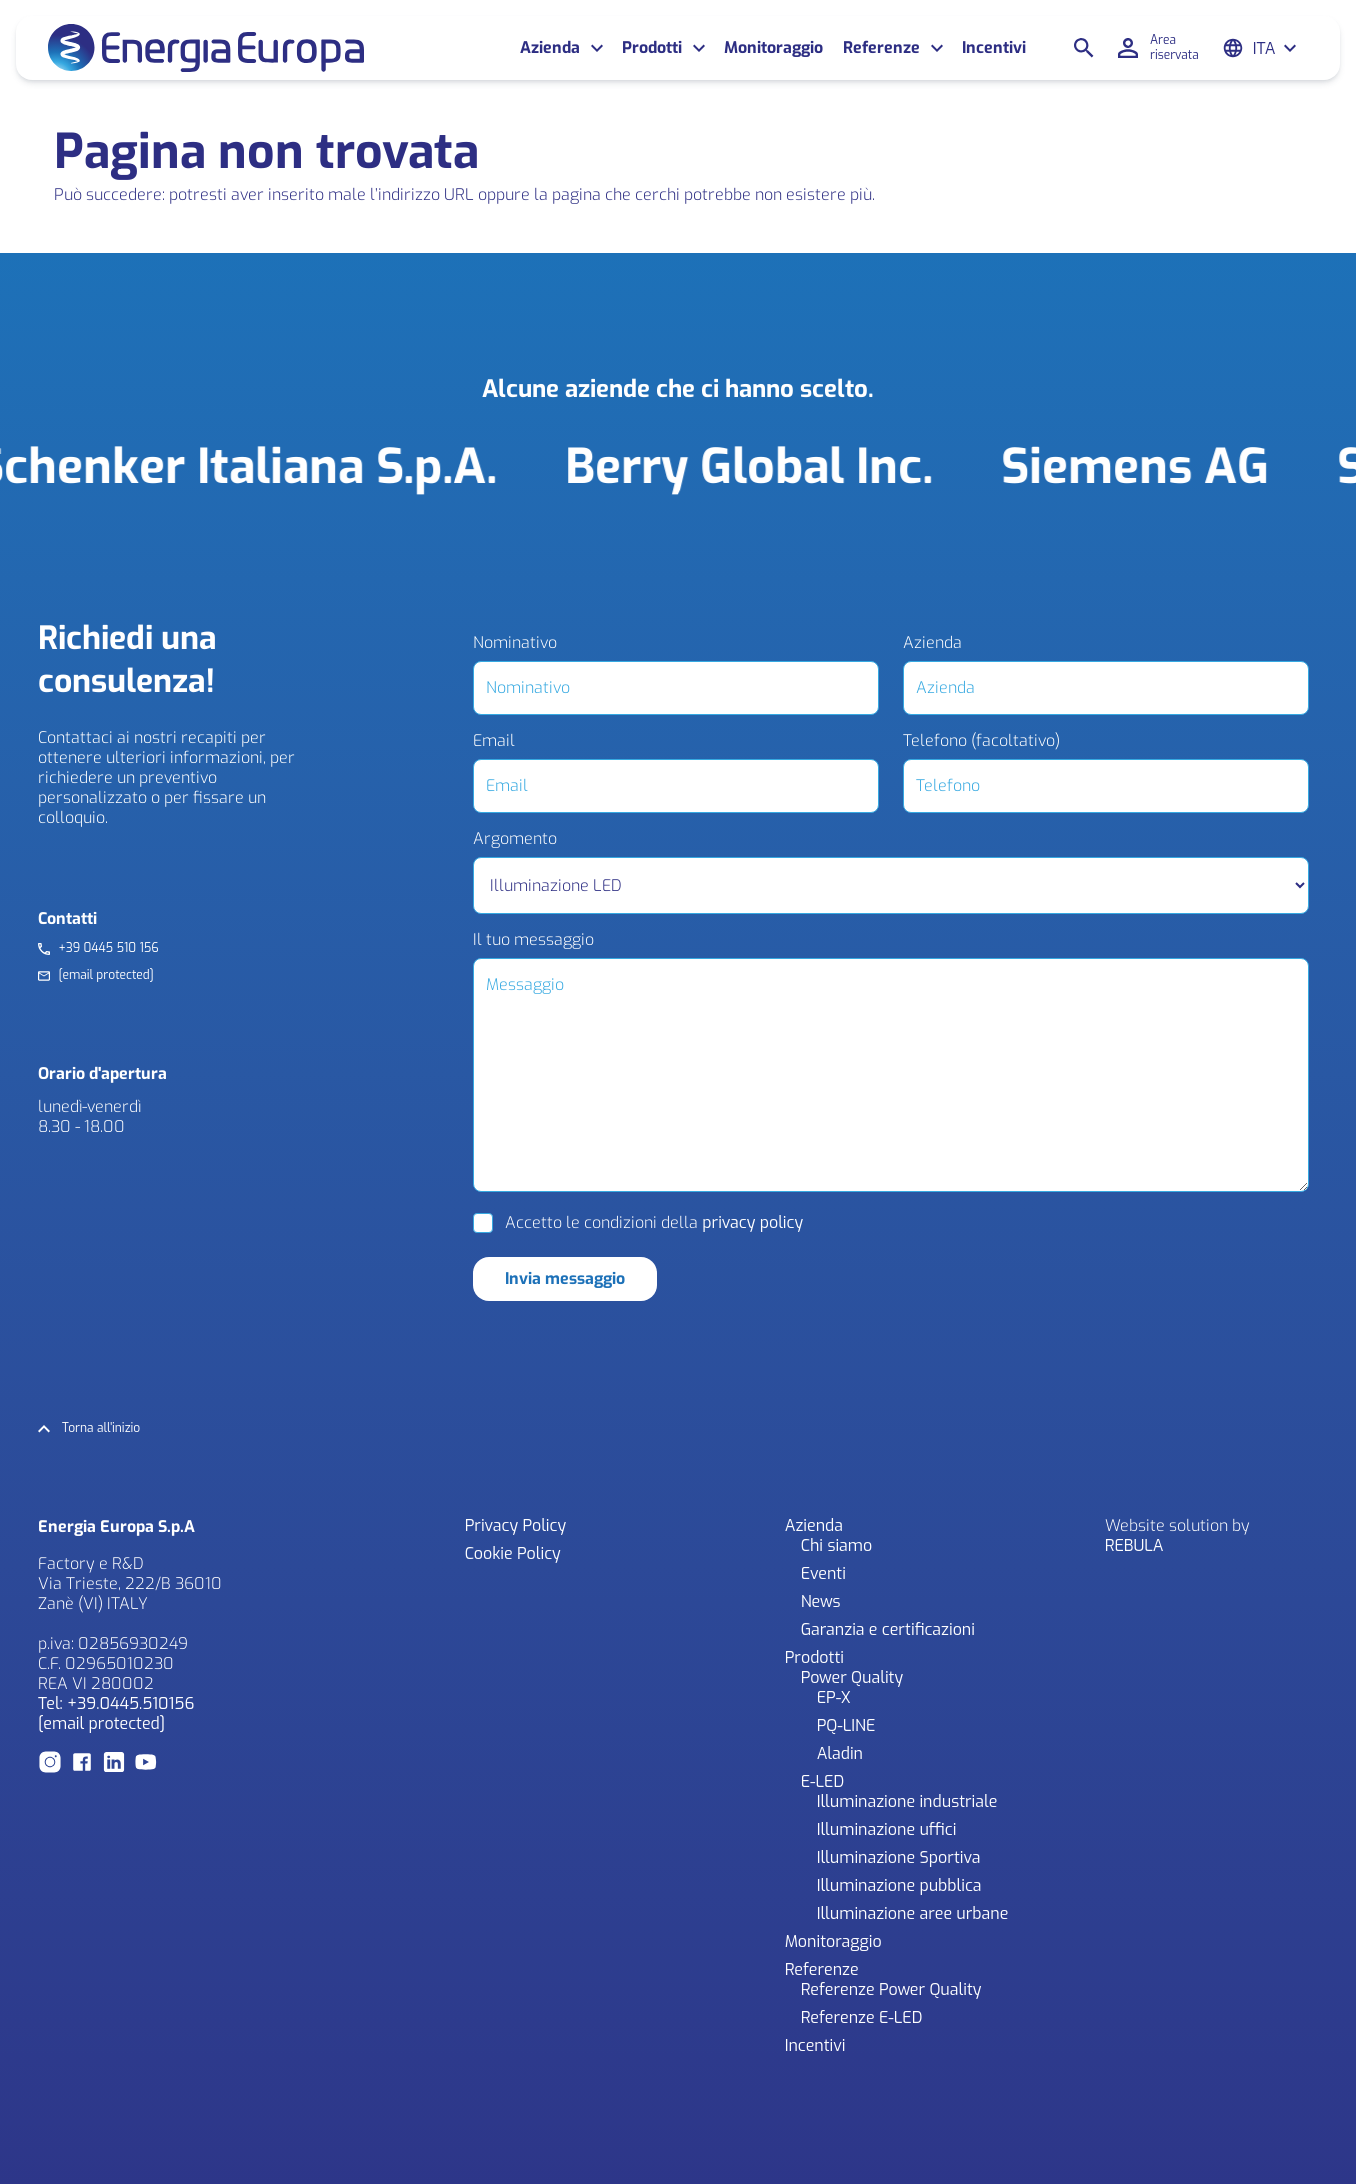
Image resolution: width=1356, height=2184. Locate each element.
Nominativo (515, 643)
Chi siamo (837, 1545)
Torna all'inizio (101, 1428)
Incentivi (994, 48)
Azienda (550, 48)
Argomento (515, 839)
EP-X (834, 1697)
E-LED (823, 1781)
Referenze (881, 48)
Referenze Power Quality (891, 1989)
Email (494, 741)
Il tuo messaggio (533, 940)
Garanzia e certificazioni (888, 1629)
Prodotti (652, 48)
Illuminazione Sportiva (899, 1857)
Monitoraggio (773, 48)
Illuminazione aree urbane (913, 1913)
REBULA (1134, 1545)
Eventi (823, 1573)
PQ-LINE (846, 1725)
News (821, 1601)
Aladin (840, 1753)
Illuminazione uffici (887, 1829)
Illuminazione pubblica (899, 1885)
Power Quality (852, 1677)
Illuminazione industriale (907, 1801)
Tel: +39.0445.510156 (116, 1703)
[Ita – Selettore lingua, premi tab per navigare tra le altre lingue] (1275, 48)
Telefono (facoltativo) (981, 741)
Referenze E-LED (862, 2017)
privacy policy (752, 1222)
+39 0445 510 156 (108, 948)
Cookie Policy (513, 1553)
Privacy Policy (515, 1525)
